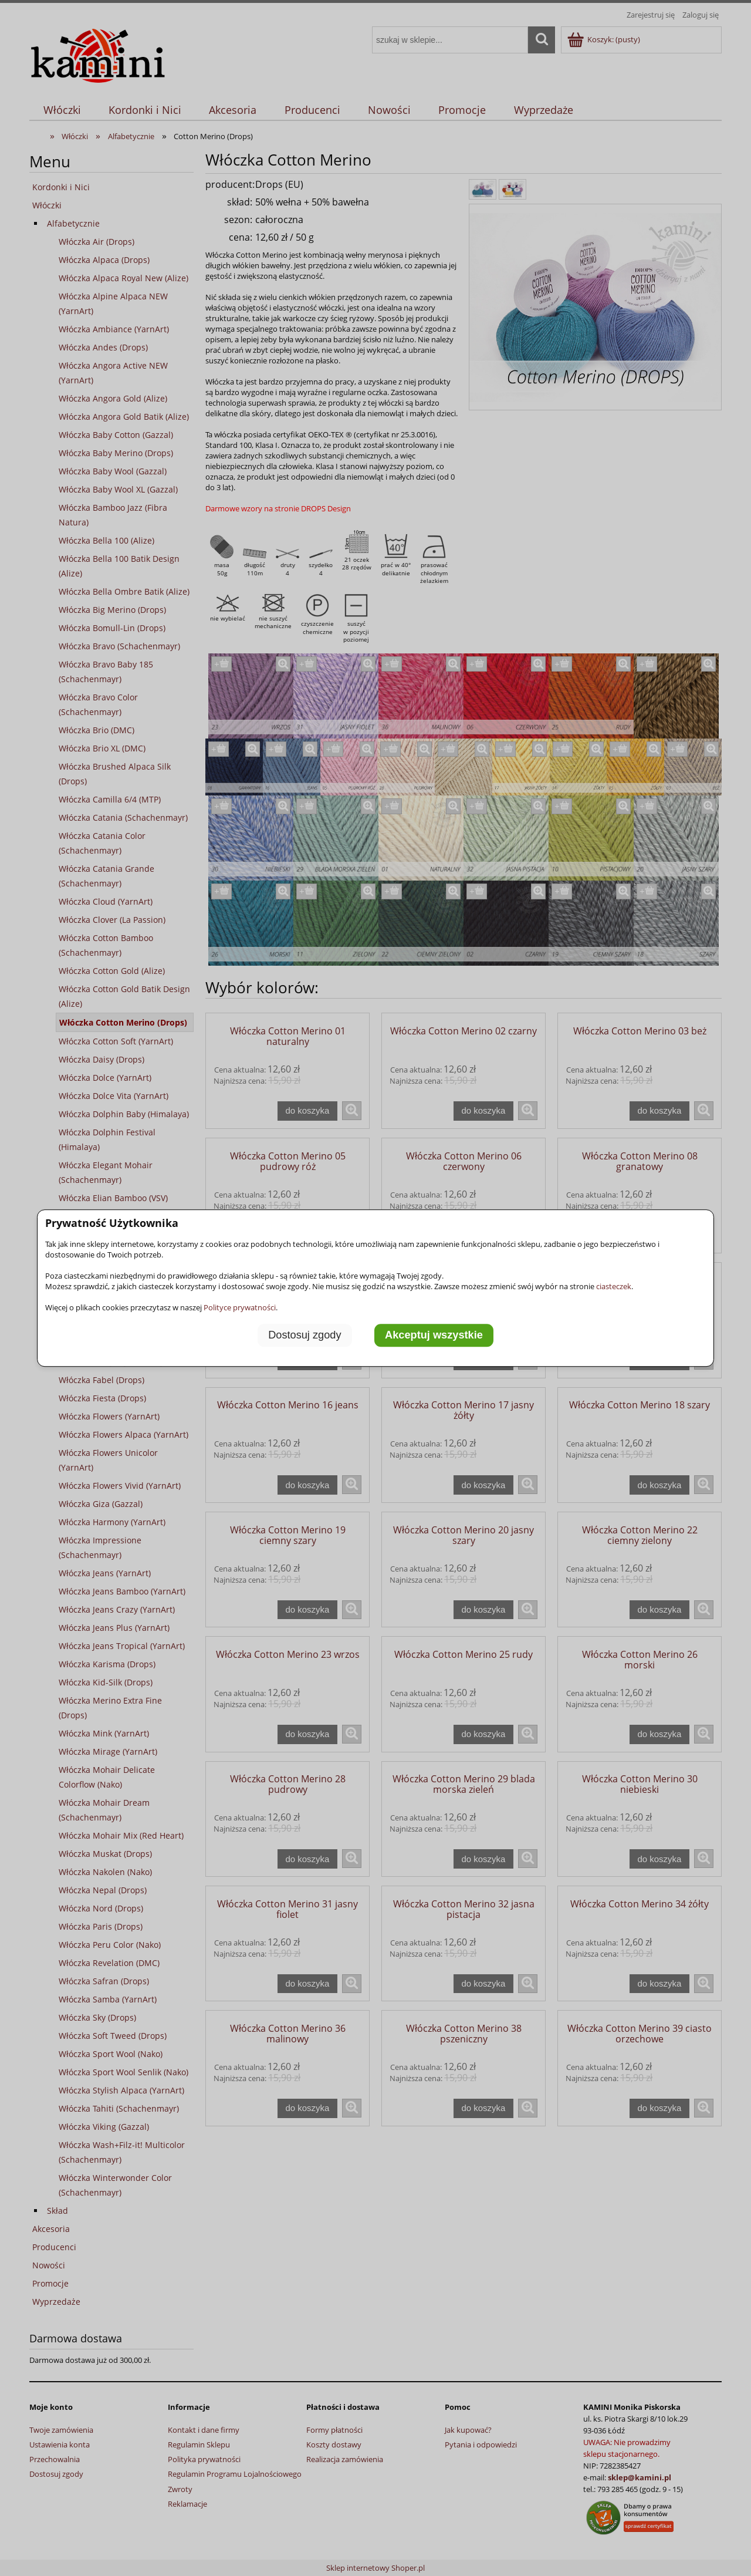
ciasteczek (613, 1286)
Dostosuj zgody (304, 1335)
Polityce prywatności (240, 1307)
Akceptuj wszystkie (434, 1335)
